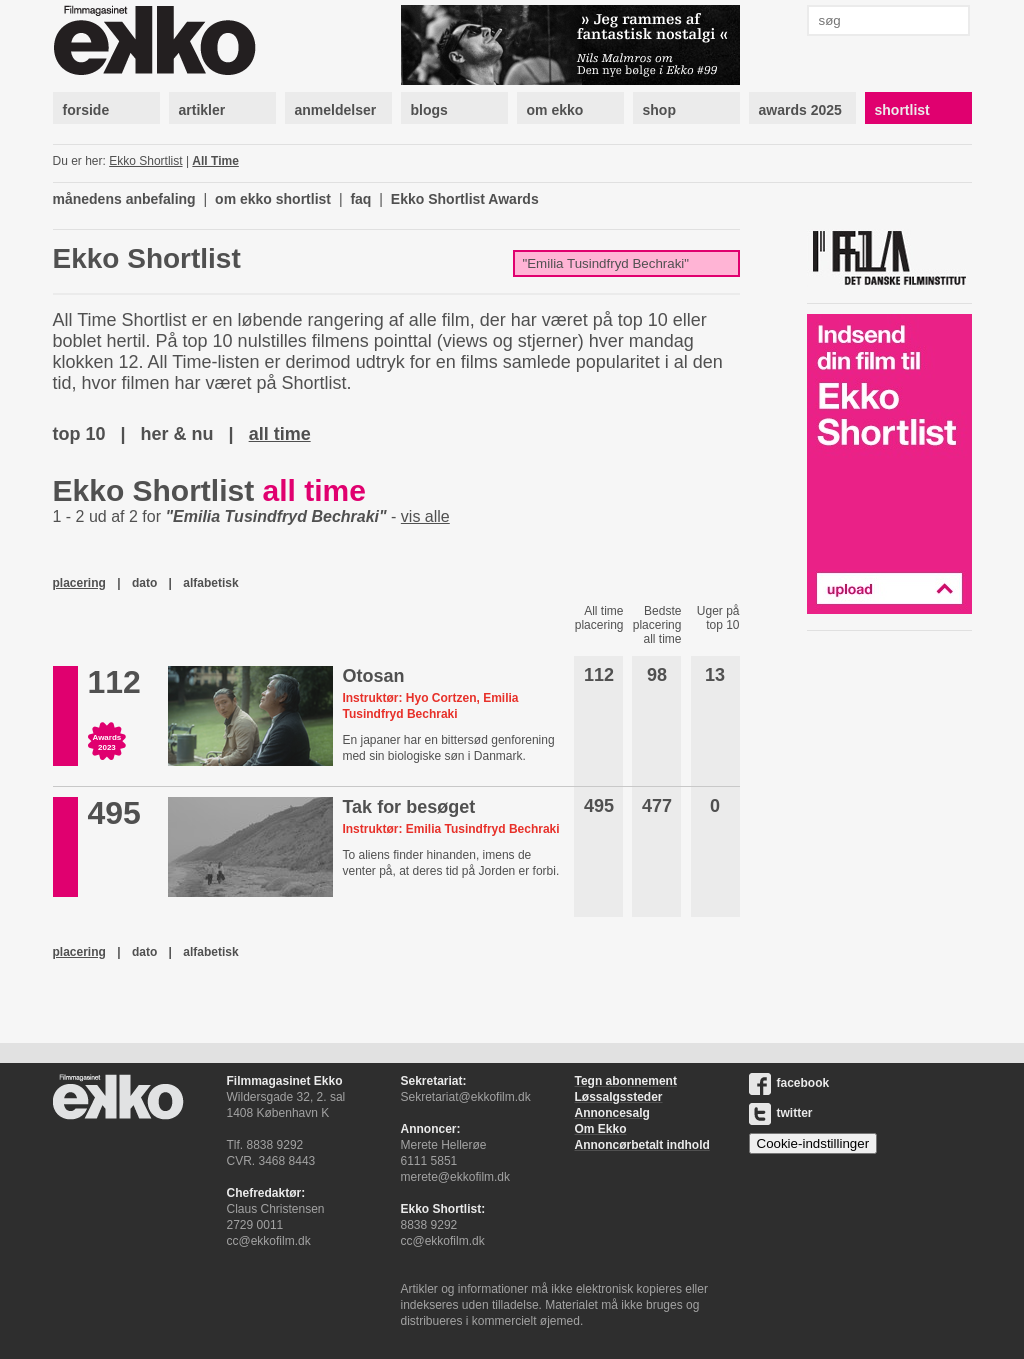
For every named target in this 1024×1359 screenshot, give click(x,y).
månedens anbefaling (124, 199)
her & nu (177, 434)
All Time (215, 161)
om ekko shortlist (273, 199)
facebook (789, 1083)
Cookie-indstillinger (813, 1143)
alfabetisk (210, 583)
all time (280, 434)
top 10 (79, 434)
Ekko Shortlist (145, 161)
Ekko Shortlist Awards (465, 199)
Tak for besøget (408, 807)
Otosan (373, 676)
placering (79, 583)
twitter (781, 1113)
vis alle (425, 516)
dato (144, 583)
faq (360, 199)
